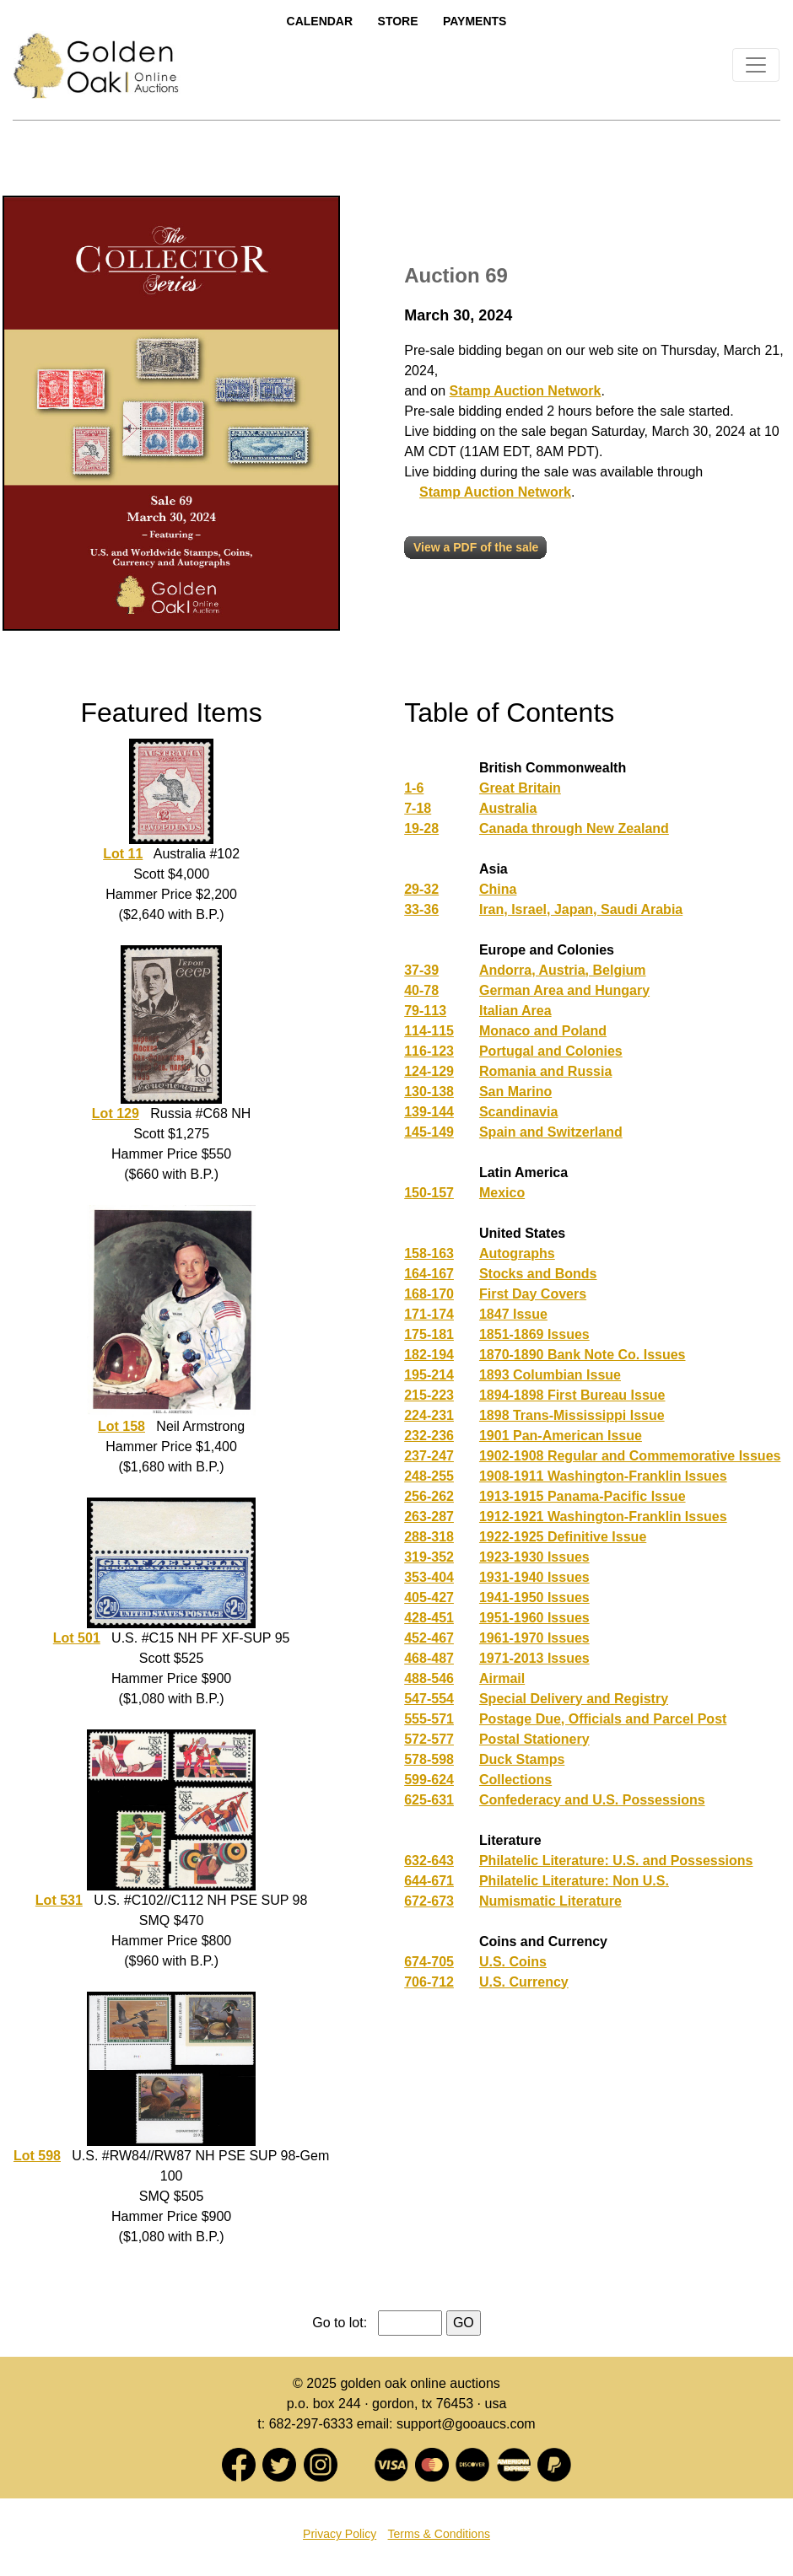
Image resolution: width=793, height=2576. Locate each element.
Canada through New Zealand (574, 828)
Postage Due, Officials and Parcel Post (602, 1719)
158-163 (429, 1253)
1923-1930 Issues (534, 1557)
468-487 (429, 1658)
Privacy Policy (339, 2534)
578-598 (429, 1759)
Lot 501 (76, 1638)
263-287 (429, 1516)
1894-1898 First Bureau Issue (572, 1395)
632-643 (429, 1860)
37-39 (421, 970)
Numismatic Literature (550, 1901)
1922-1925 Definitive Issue (562, 1537)
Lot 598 (37, 2155)
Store (398, 21)
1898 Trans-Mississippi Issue (572, 1415)
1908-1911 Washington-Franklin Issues (603, 1476)
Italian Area (515, 1010)
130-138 (429, 1091)
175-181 (429, 1334)
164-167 (429, 1273)
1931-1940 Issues (534, 1577)
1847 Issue (513, 1314)
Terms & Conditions (439, 2534)
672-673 (429, 1901)
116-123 (429, 1051)
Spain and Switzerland (551, 1132)
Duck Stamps (521, 1759)
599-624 (429, 1779)
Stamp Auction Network (525, 391)
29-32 (421, 889)
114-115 (429, 1031)
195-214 (429, 1375)
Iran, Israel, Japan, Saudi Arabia (580, 909)
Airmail (502, 1678)
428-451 (429, 1618)
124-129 (429, 1071)
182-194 (429, 1354)
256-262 (429, 1496)
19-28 (421, 828)
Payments (474, 21)
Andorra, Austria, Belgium (562, 970)
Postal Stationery (534, 1739)
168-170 (429, 1294)
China (497, 889)
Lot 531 (59, 1900)
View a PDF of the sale (475, 547)
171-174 (429, 1314)
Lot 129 (115, 1113)
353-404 (429, 1577)
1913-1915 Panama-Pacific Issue (582, 1496)
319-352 (429, 1557)
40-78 (421, 990)
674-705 (429, 1962)
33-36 (421, 909)
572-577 (429, 1739)
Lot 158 (121, 1426)
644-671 (429, 1881)
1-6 (413, 788)
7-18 (417, 808)
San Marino (515, 1091)
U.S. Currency (524, 1982)
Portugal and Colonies (551, 1051)
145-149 (429, 1132)
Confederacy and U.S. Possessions (592, 1800)
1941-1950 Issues (534, 1597)
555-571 (429, 1719)
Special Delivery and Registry (573, 1698)
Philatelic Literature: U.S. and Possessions (616, 1860)
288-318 (429, 1537)
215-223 (429, 1395)
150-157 (429, 1193)
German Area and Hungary (564, 990)
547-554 (429, 1698)
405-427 (429, 1597)
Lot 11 (123, 854)
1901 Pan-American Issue (560, 1435)
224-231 (429, 1415)
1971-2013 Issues (534, 1658)
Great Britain (520, 788)
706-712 (429, 1982)
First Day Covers (532, 1294)
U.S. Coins (513, 1962)
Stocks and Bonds (538, 1273)
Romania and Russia (545, 1071)
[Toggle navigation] (756, 65)
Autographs (517, 1253)
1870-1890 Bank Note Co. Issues (582, 1354)
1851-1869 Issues (534, 1334)
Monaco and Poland (543, 1031)
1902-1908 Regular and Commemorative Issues (630, 1456)
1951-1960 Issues (534, 1618)
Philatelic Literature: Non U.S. (574, 1881)
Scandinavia (518, 1112)
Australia (508, 808)
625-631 (429, 1800)
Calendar (320, 21)
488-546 (429, 1678)
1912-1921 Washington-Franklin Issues (603, 1516)
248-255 (429, 1476)
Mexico (502, 1193)
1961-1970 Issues (534, 1638)
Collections (515, 1779)
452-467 (429, 1638)
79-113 (425, 1010)
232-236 (429, 1435)
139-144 (429, 1112)
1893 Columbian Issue (550, 1375)
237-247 (429, 1456)
